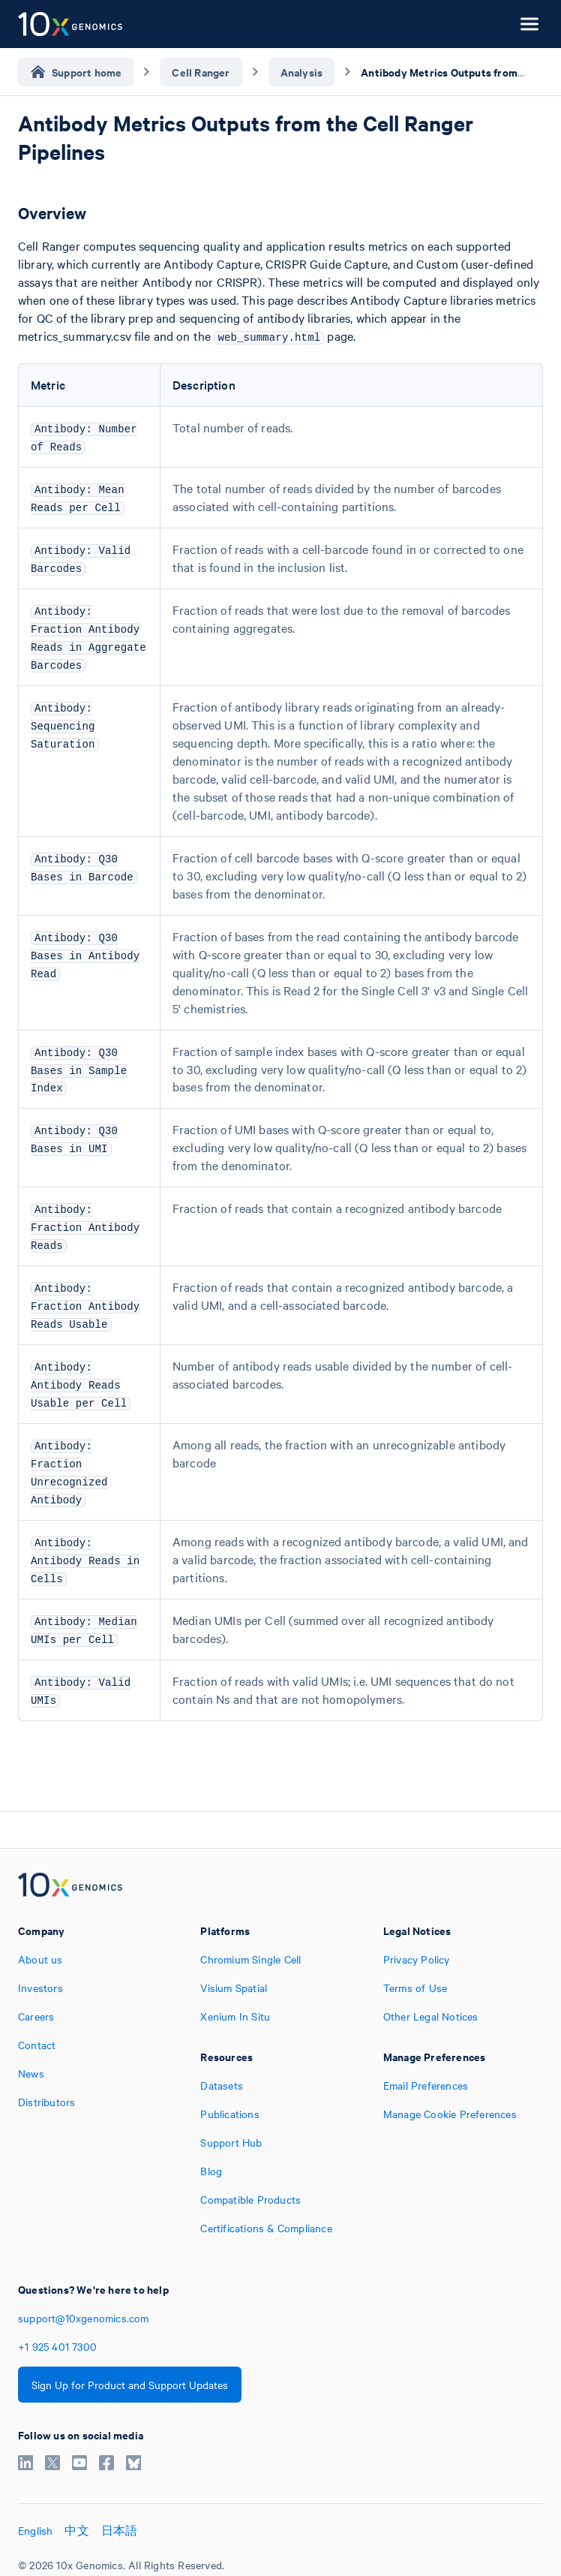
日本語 (119, 2530)
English (35, 2530)
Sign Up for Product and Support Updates (130, 2384)
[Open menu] (529, 24)
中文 (76, 2530)
